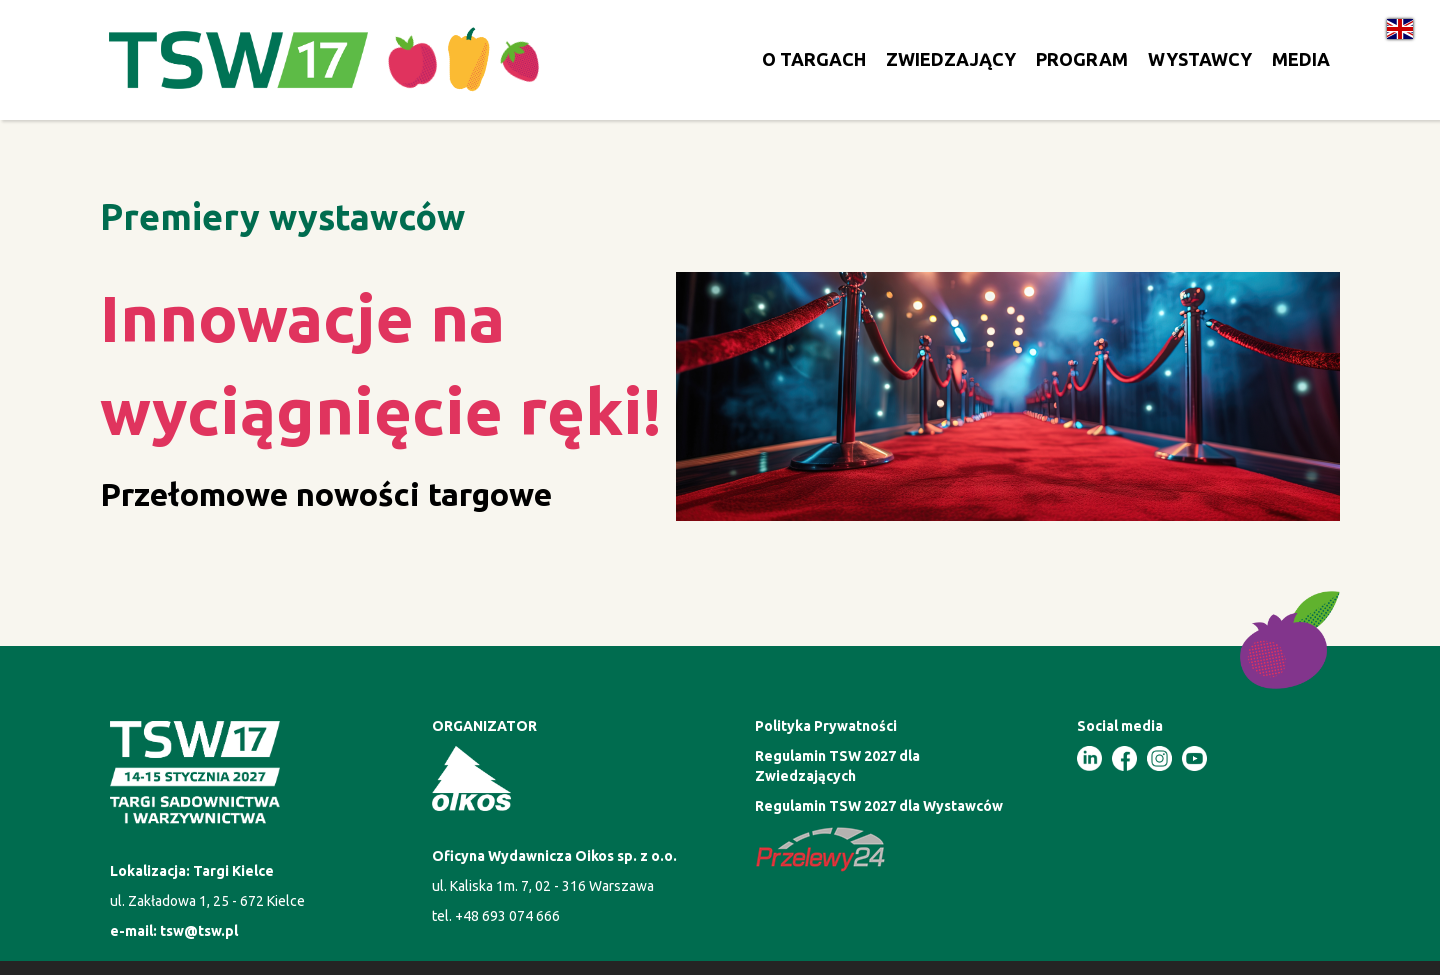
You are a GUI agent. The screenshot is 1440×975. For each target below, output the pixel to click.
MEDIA (1301, 59)
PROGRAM (1082, 59)
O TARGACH (814, 59)
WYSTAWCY (1200, 59)
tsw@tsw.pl (199, 931)
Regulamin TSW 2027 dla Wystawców (879, 806)
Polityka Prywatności (826, 726)
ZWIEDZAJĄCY (951, 59)
